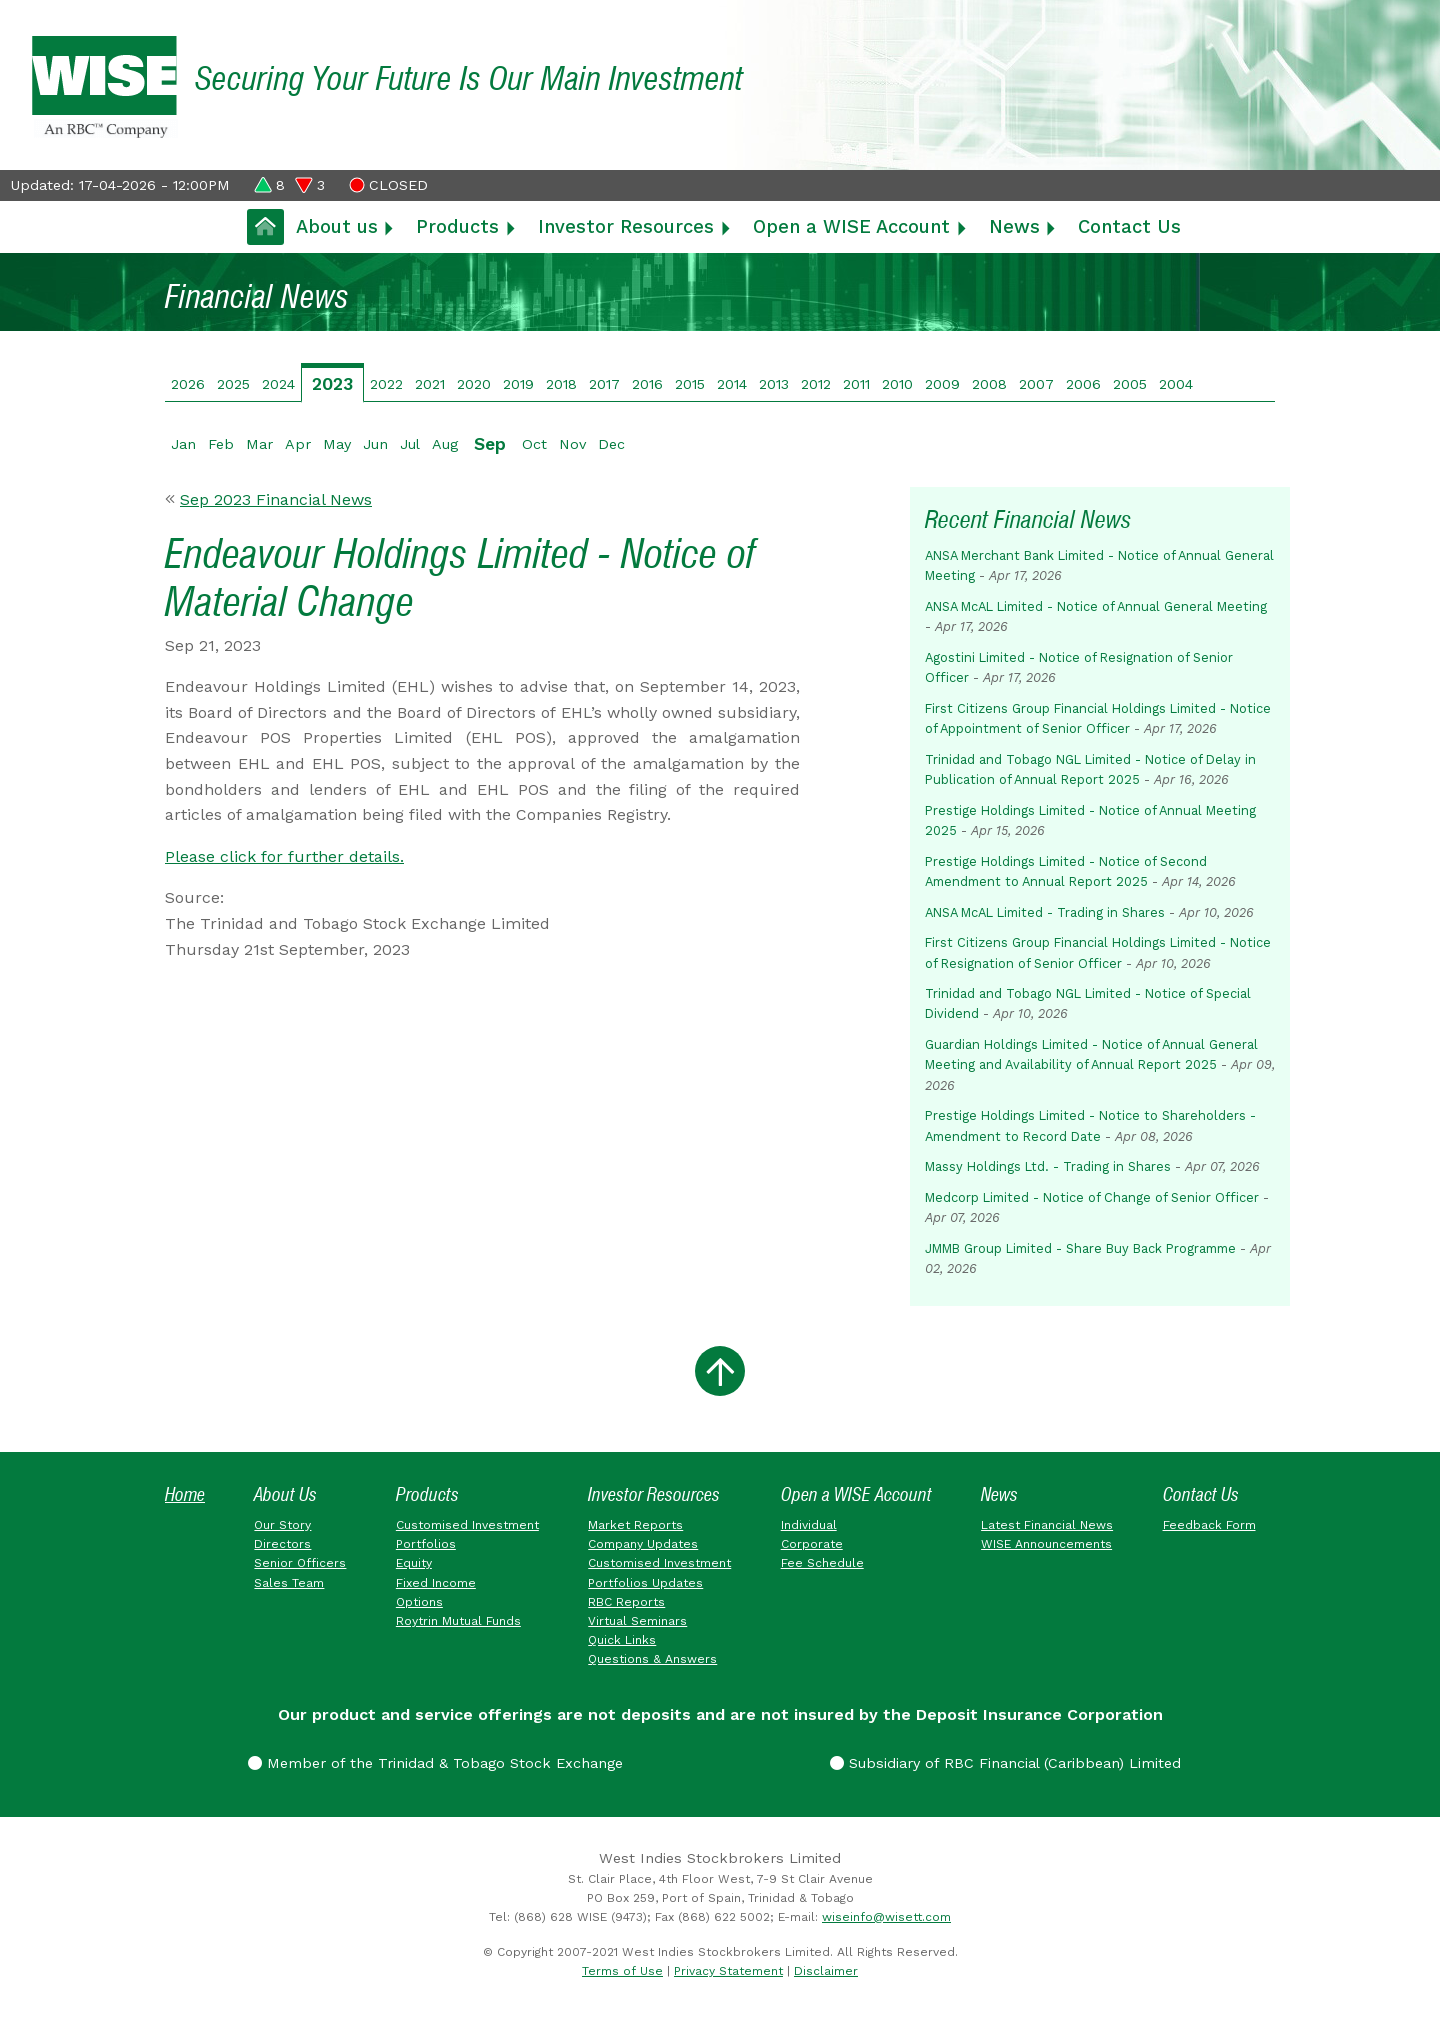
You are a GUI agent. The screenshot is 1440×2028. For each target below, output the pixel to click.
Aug (445, 444)
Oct (534, 444)
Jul (410, 444)
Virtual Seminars (637, 1621)
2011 (856, 384)
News (1014, 226)
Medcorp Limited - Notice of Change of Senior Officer (1092, 1197)
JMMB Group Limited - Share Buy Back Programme (1080, 1248)
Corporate (812, 1544)
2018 (561, 384)
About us (337, 226)
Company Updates (643, 1544)
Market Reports (635, 1525)
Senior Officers (300, 1563)
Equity (414, 1563)
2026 (188, 384)
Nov (572, 444)
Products (457, 226)
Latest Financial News (1047, 1525)
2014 (732, 384)
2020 (474, 384)
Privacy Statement (728, 1971)
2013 (774, 384)
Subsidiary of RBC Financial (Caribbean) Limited (1005, 1763)
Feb (221, 444)
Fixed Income (436, 1583)
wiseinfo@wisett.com (886, 1917)
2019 (518, 384)
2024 (278, 384)
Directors (282, 1544)
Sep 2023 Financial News (276, 499)
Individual (809, 1525)
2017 (604, 384)
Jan (183, 444)
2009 (942, 384)
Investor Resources (626, 226)
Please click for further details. (284, 856)
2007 (1036, 384)
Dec (611, 444)
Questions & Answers (652, 1659)
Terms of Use (622, 1971)
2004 (1176, 384)
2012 (816, 384)
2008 (989, 384)
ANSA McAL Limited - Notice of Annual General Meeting (1096, 606)
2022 (386, 384)
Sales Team (289, 1583)
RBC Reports (626, 1602)
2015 (690, 384)
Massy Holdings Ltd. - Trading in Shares (1048, 1166)
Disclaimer (826, 1971)
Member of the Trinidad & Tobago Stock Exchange (435, 1763)
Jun (375, 444)
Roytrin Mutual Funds (458, 1621)
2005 (1130, 384)
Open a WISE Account (851, 226)
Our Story (282, 1525)
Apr (298, 444)
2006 (1083, 384)
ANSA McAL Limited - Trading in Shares (1045, 912)
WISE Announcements (1046, 1544)
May (337, 444)
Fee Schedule (822, 1563)
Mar (259, 444)
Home (185, 1494)
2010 (897, 384)
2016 (647, 384)
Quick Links (622, 1640)
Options (419, 1602)
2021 (430, 384)
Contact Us (1129, 226)
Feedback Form (1209, 1525)
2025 (233, 384)
